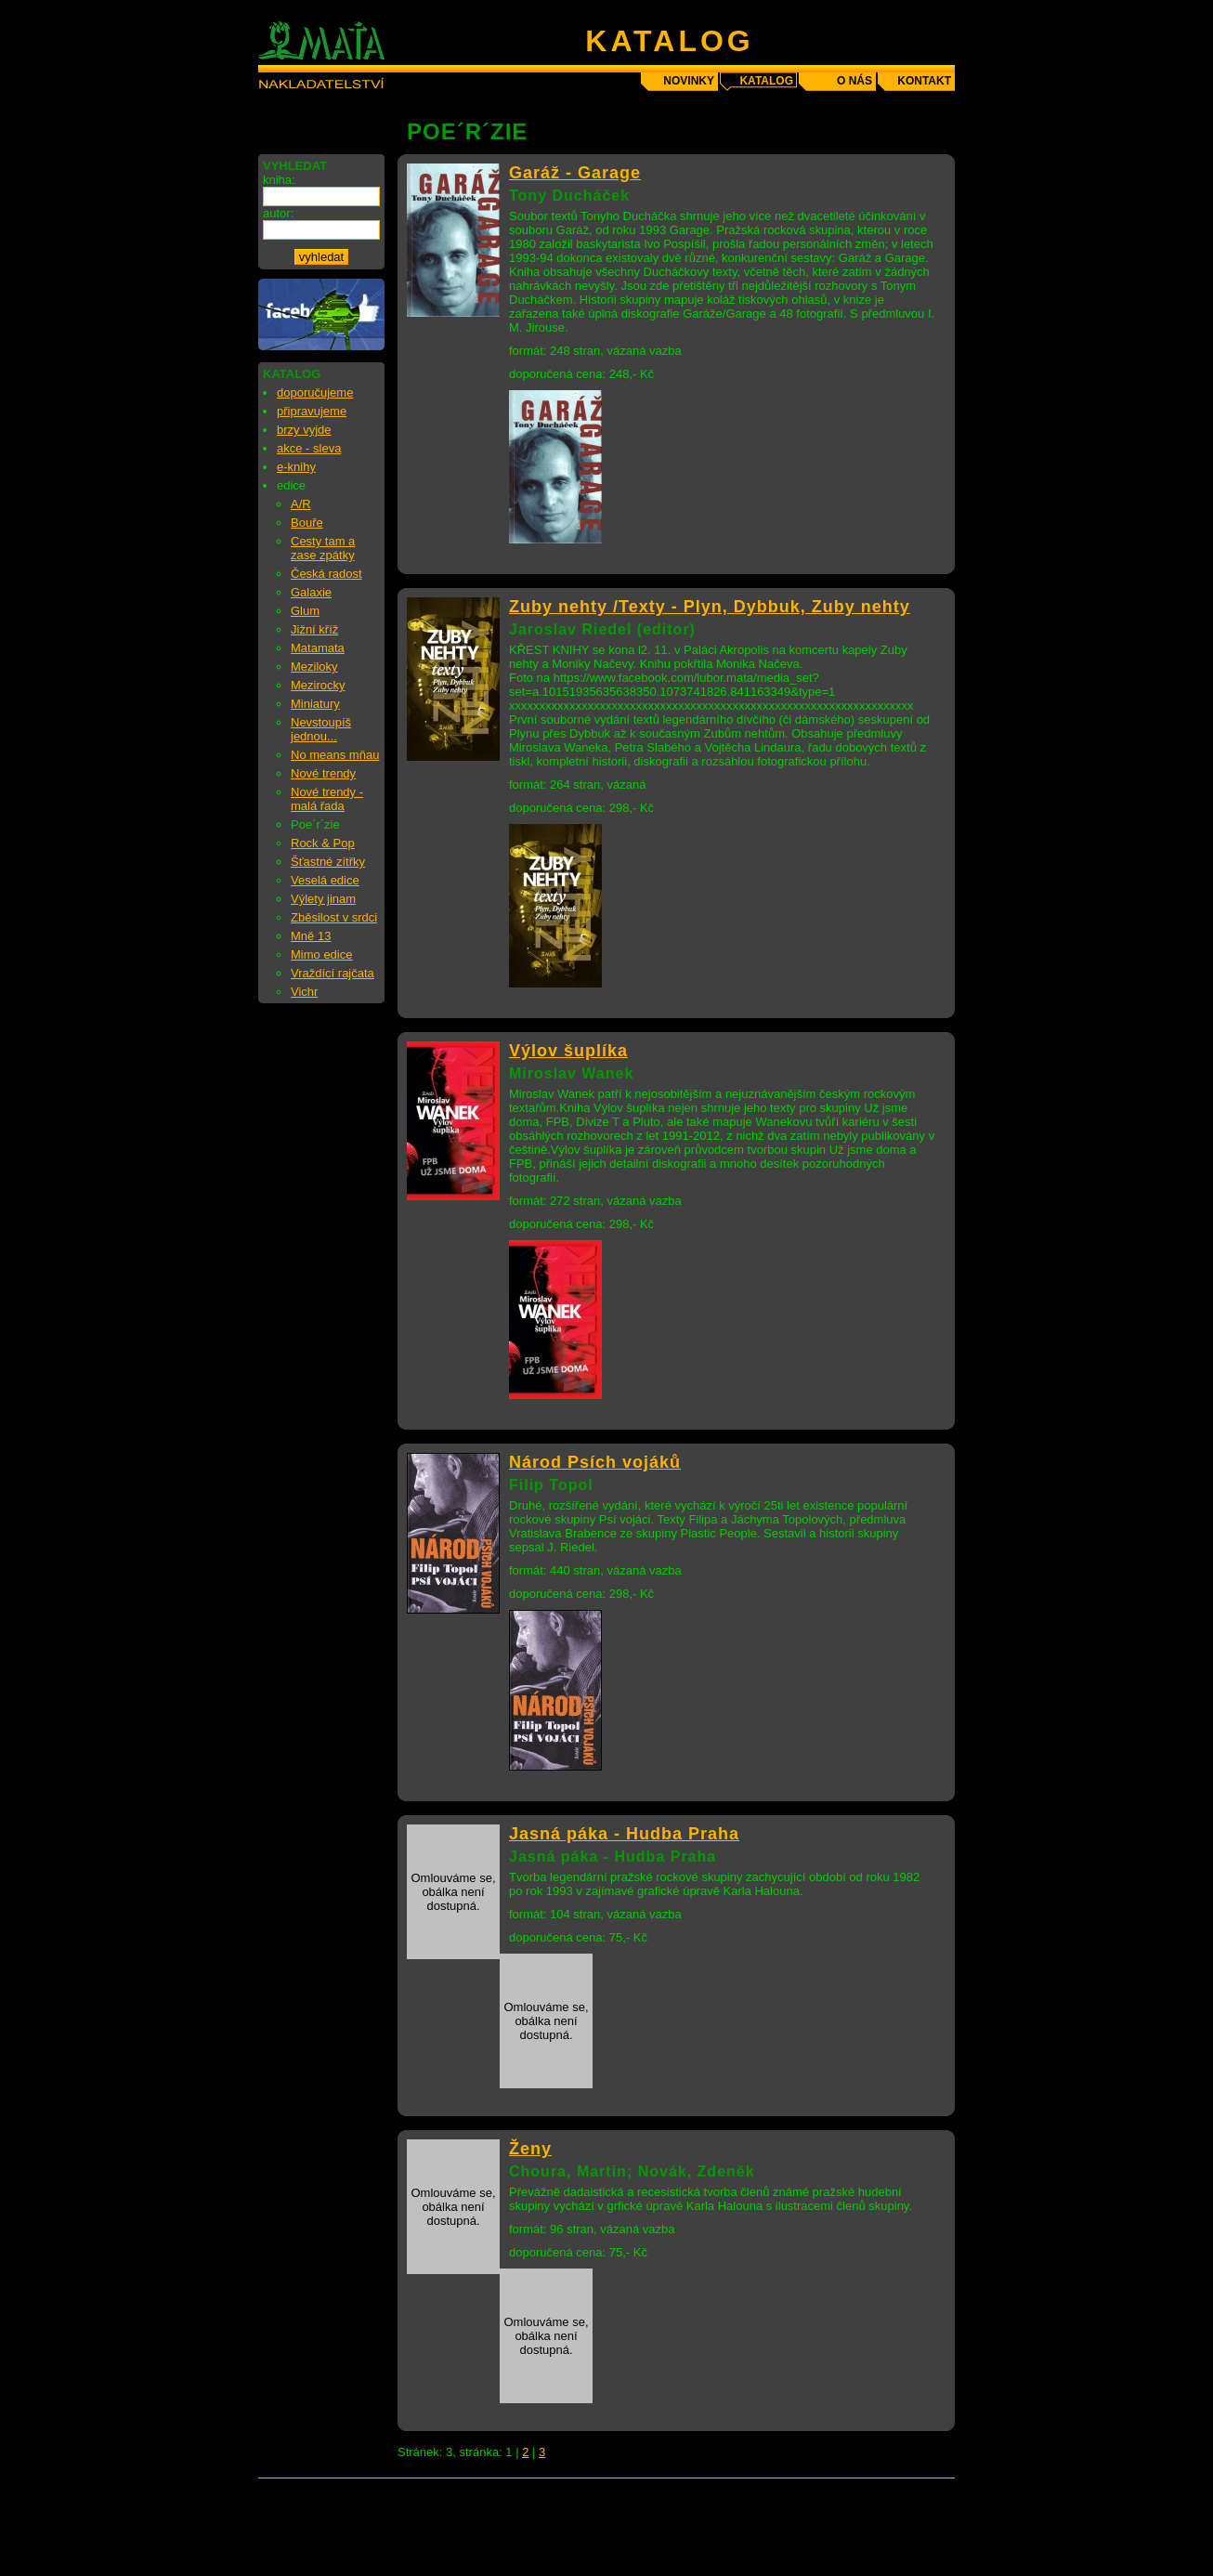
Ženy (530, 2148)
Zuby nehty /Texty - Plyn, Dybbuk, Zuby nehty (709, 606)
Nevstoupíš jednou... (321, 729)
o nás (854, 80)
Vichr (304, 992)
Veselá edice (325, 880)
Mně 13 (311, 936)
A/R (301, 504)
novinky (688, 80)
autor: (278, 213)
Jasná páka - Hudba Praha (624, 1833)
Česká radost (326, 574)
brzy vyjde (304, 430)
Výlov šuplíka (568, 1050)
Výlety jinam (323, 899)
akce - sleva (309, 448)
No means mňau (335, 755)
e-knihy (296, 467)
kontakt (924, 80)
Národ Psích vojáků (595, 1462)
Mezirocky (318, 685)
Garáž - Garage (575, 172)
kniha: (279, 180)
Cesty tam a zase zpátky (323, 548)
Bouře (307, 523)
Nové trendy (323, 773)
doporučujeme (315, 392)
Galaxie (311, 592)
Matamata (318, 648)
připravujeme (311, 411)
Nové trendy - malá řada (327, 799)
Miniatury (315, 704)
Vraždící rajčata (332, 973)
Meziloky (314, 666)
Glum (305, 611)
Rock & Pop (323, 843)
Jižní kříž (314, 629)
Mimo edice (321, 954)
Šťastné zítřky (328, 862)
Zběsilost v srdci (334, 917)
